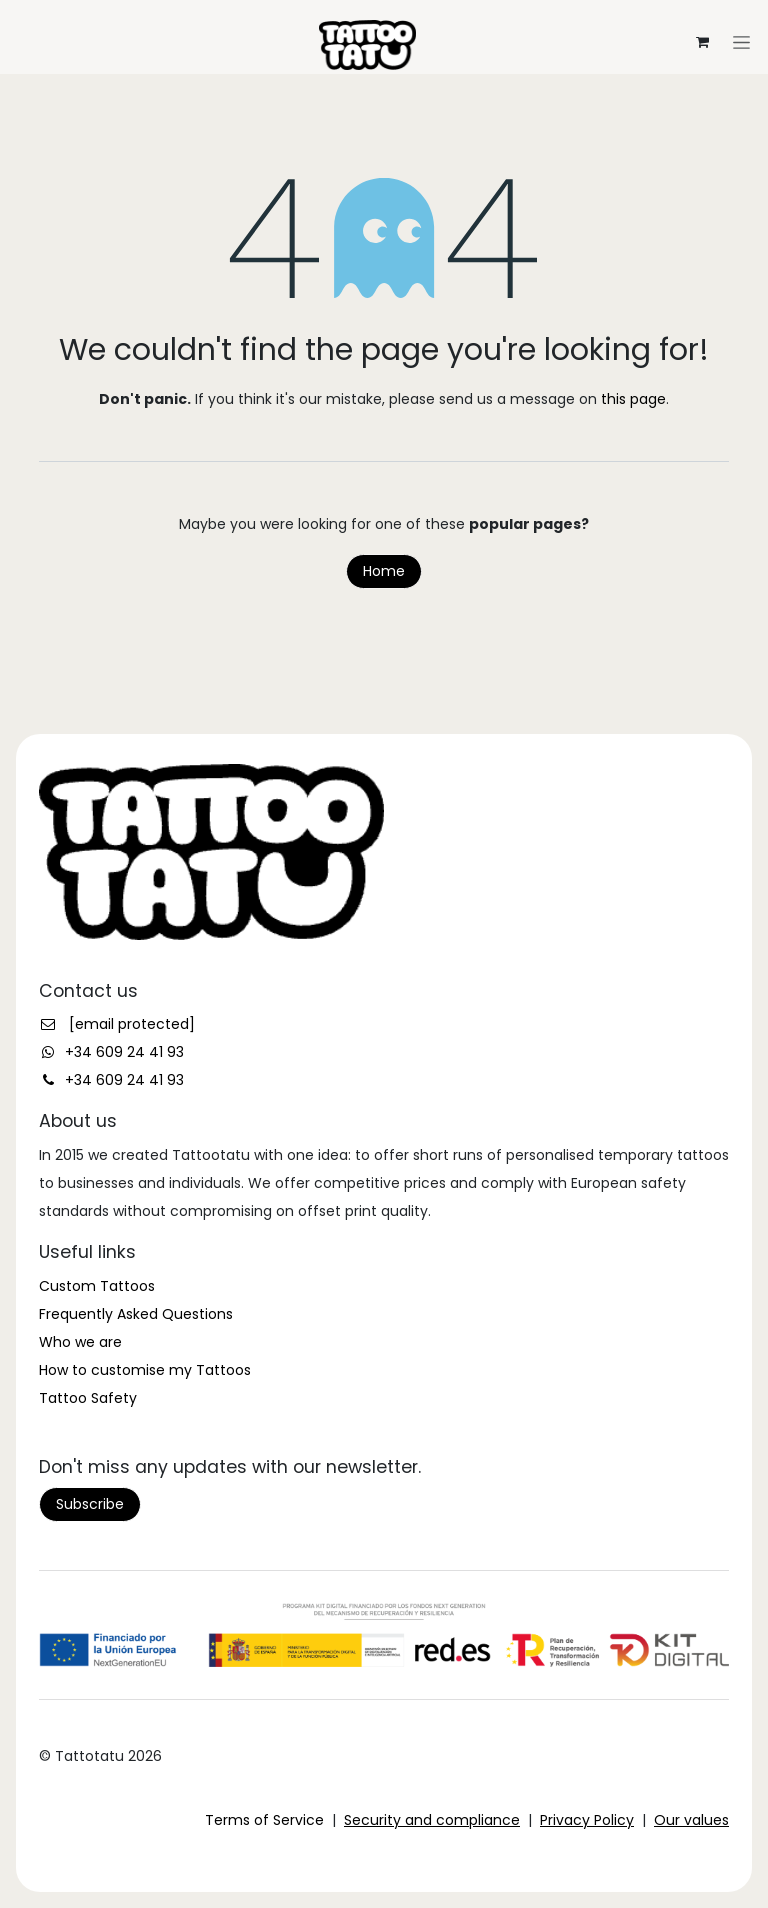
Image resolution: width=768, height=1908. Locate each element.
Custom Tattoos (97, 1286)
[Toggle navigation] (384, 8)
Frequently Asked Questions (136, 1314)
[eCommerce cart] (702, 42)
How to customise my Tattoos (145, 1370)
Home (384, 571)
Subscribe (90, 1504)
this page (633, 399)
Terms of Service (264, 1820)
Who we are (80, 1342)
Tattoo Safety (88, 1398)
